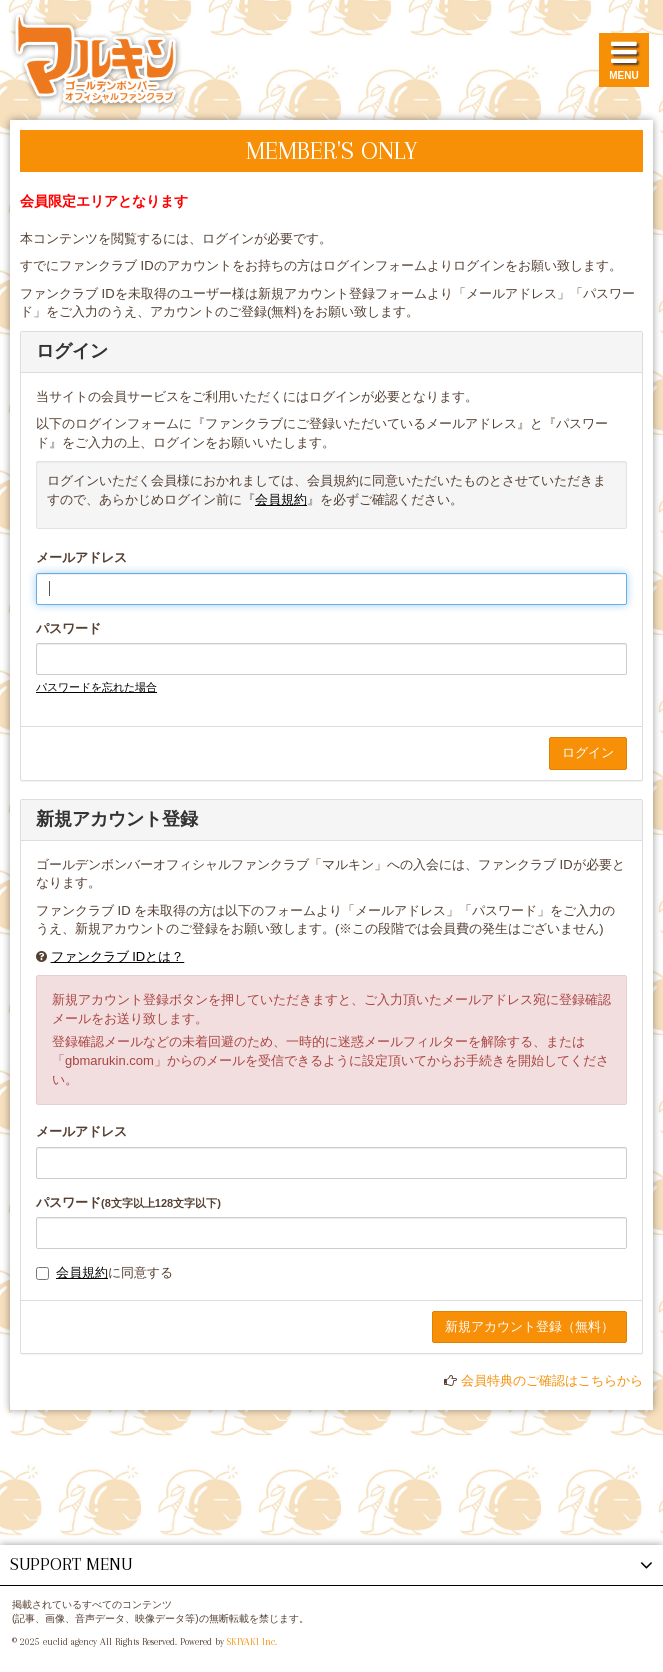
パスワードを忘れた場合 (96, 687)
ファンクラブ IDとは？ (118, 956)
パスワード (68, 628)
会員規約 (281, 499)
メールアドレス (81, 557)
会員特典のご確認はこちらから (552, 1380)
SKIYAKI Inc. (252, 1641)
